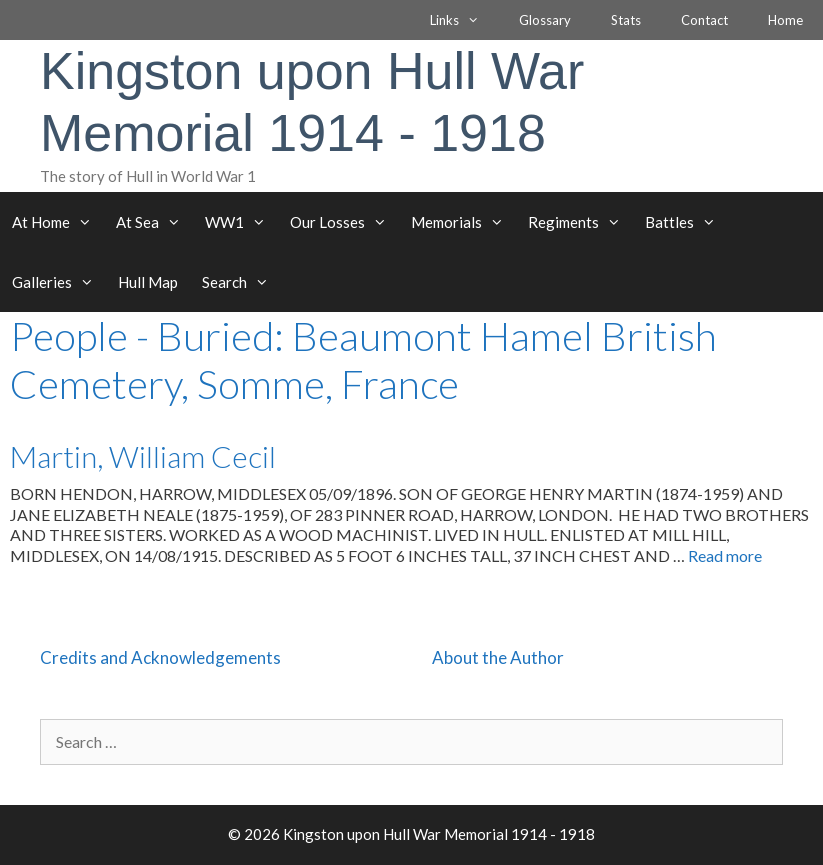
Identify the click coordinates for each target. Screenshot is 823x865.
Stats (626, 20)
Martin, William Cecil (143, 456)
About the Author (498, 657)
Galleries (59, 282)
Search (241, 282)
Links (464, 20)
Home (785, 20)
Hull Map (148, 282)
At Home (58, 222)
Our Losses (344, 222)
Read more (725, 555)
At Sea (154, 222)
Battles (686, 222)
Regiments (580, 222)
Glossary (545, 20)
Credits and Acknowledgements (160, 657)
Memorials (463, 222)
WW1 (241, 222)
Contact (704, 20)
